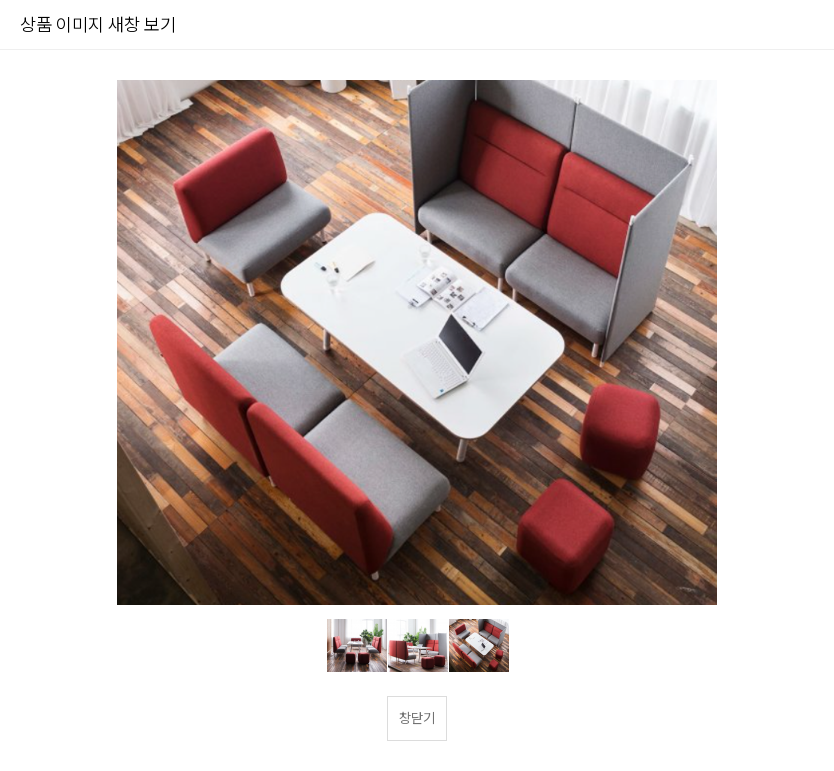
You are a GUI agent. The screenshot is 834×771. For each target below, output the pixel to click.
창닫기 (417, 718)
